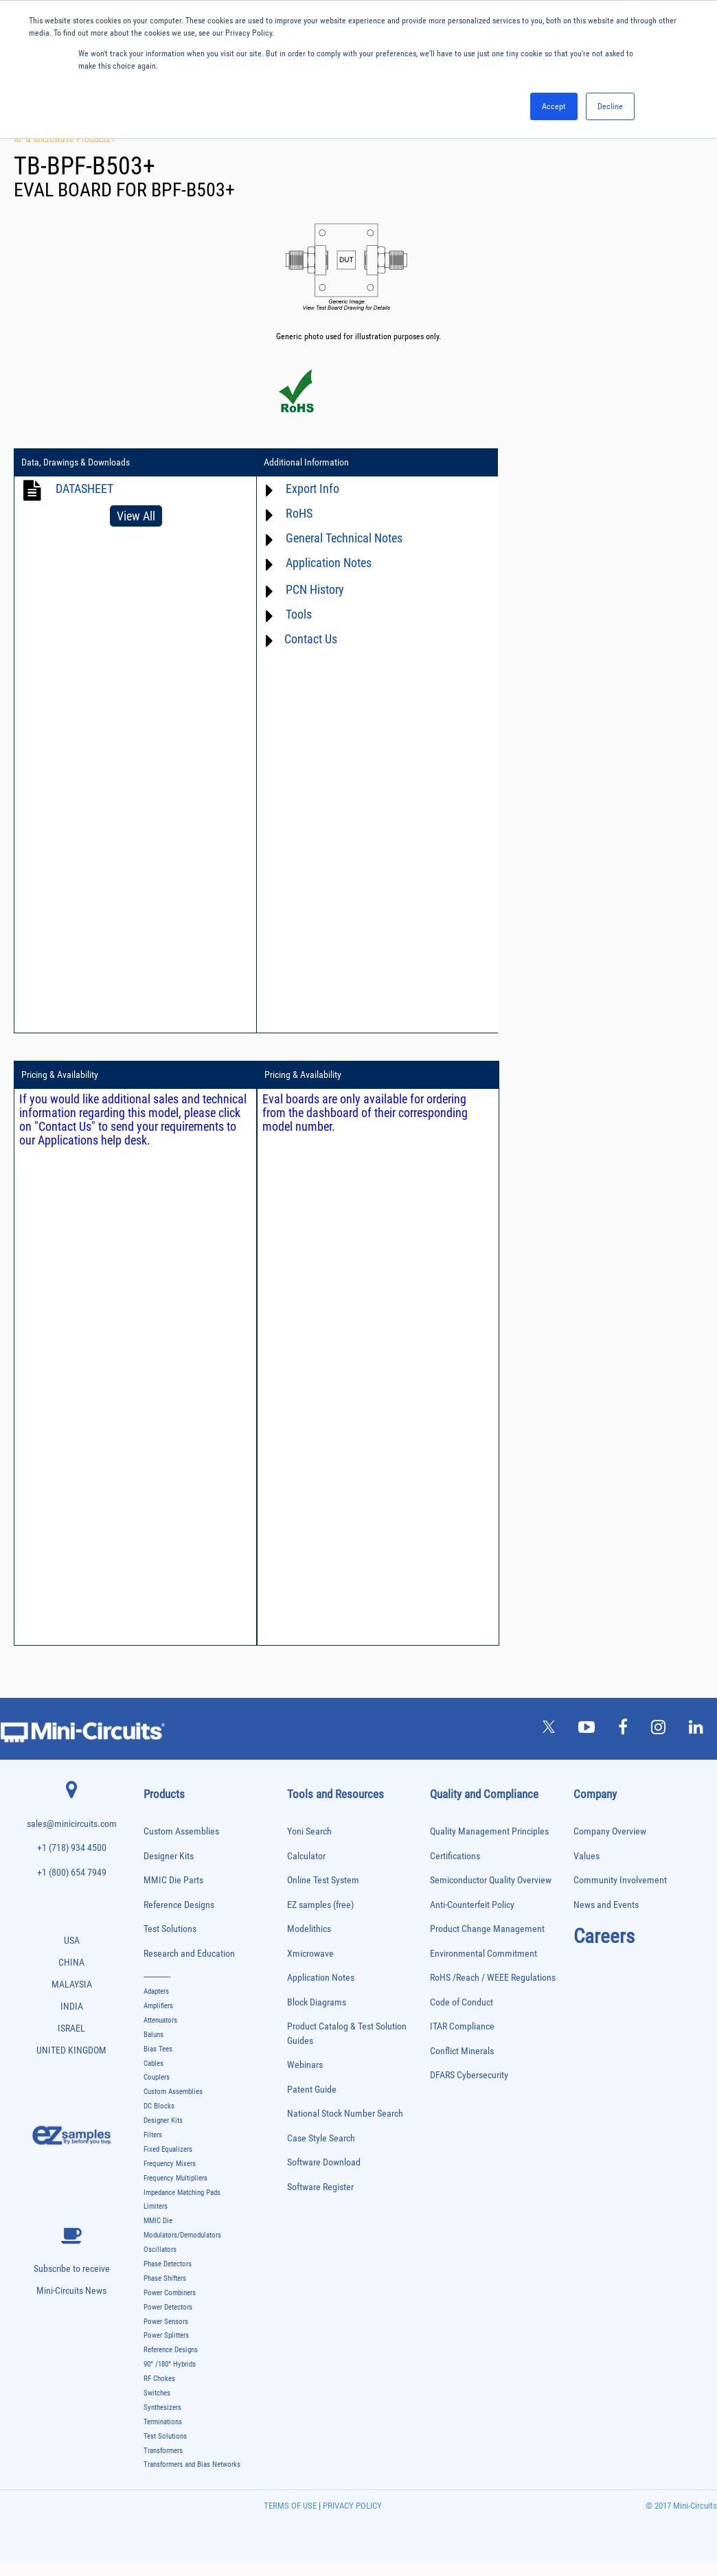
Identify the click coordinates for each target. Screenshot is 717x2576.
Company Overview (609, 1845)
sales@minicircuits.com (72, 1837)
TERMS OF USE (290, 2519)
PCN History (310, 589)
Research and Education (189, 1967)
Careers (604, 1950)
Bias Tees (158, 2062)
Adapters (156, 2005)
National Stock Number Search (345, 2127)
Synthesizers (162, 2421)
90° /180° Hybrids (170, 2377)
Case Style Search (321, 2152)
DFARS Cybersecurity (469, 2089)
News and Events (606, 1918)
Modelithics (309, 1942)
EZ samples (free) (320, 1918)
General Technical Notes (339, 538)
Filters (153, 2148)
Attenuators (160, 2033)
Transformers (163, 2464)
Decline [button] (610, 106)
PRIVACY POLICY (351, 2519)
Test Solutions (170, 1942)
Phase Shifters (165, 2292)
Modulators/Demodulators (182, 2248)
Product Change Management (487, 1942)
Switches (157, 2406)
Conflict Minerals (462, 2065)
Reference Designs (179, 1918)
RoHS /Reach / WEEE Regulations (493, 1991)
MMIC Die (158, 2235)
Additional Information (301, 462)
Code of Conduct (461, 2016)
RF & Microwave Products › (64, 138)
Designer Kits (169, 1870)
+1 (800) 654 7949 (71, 1886)
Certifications (455, 1870)
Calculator (306, 1870)
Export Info (307, 488)
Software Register (320, 2201)
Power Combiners (170, 2306)
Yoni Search (309, 1845)
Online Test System (323, 1894)
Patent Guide (312, 2103)
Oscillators (160, 2263)
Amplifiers (158, 2019)
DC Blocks (159, 2119)
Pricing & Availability (534, 462)
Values (586, 1870)
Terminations (163, 2435)
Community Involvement (620, 1894)
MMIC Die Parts (173, 1894)
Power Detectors (168, 2320)
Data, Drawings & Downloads (75, 462)
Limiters (156, 2220)
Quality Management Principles (489, 1845)
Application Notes (324, 562)
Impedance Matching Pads (182, 2206)
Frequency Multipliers (175, 2191)
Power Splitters (166, 2349)
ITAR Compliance (462, 2040)
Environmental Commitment (483, 1967)
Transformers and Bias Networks (192, 2478)
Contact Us (306, 639)
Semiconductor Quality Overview (490, 1894)
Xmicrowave (310, 1967)
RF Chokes (159, 2392)
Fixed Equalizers (168, 2163)
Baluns (153, 2048)
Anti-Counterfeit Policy (472, 1918)
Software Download (324, 2176)
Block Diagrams (316, 2016)
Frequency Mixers (170, 2177)
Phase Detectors (168, 2277)
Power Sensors (166, 2335)
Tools (294, 614)
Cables (153, 2077)
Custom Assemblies (181, 1845)
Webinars (305, 2078)
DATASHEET (84, 488)
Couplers (157, 2091)
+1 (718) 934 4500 (71, 1862)
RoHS (294, 513)
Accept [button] (554, 106)
